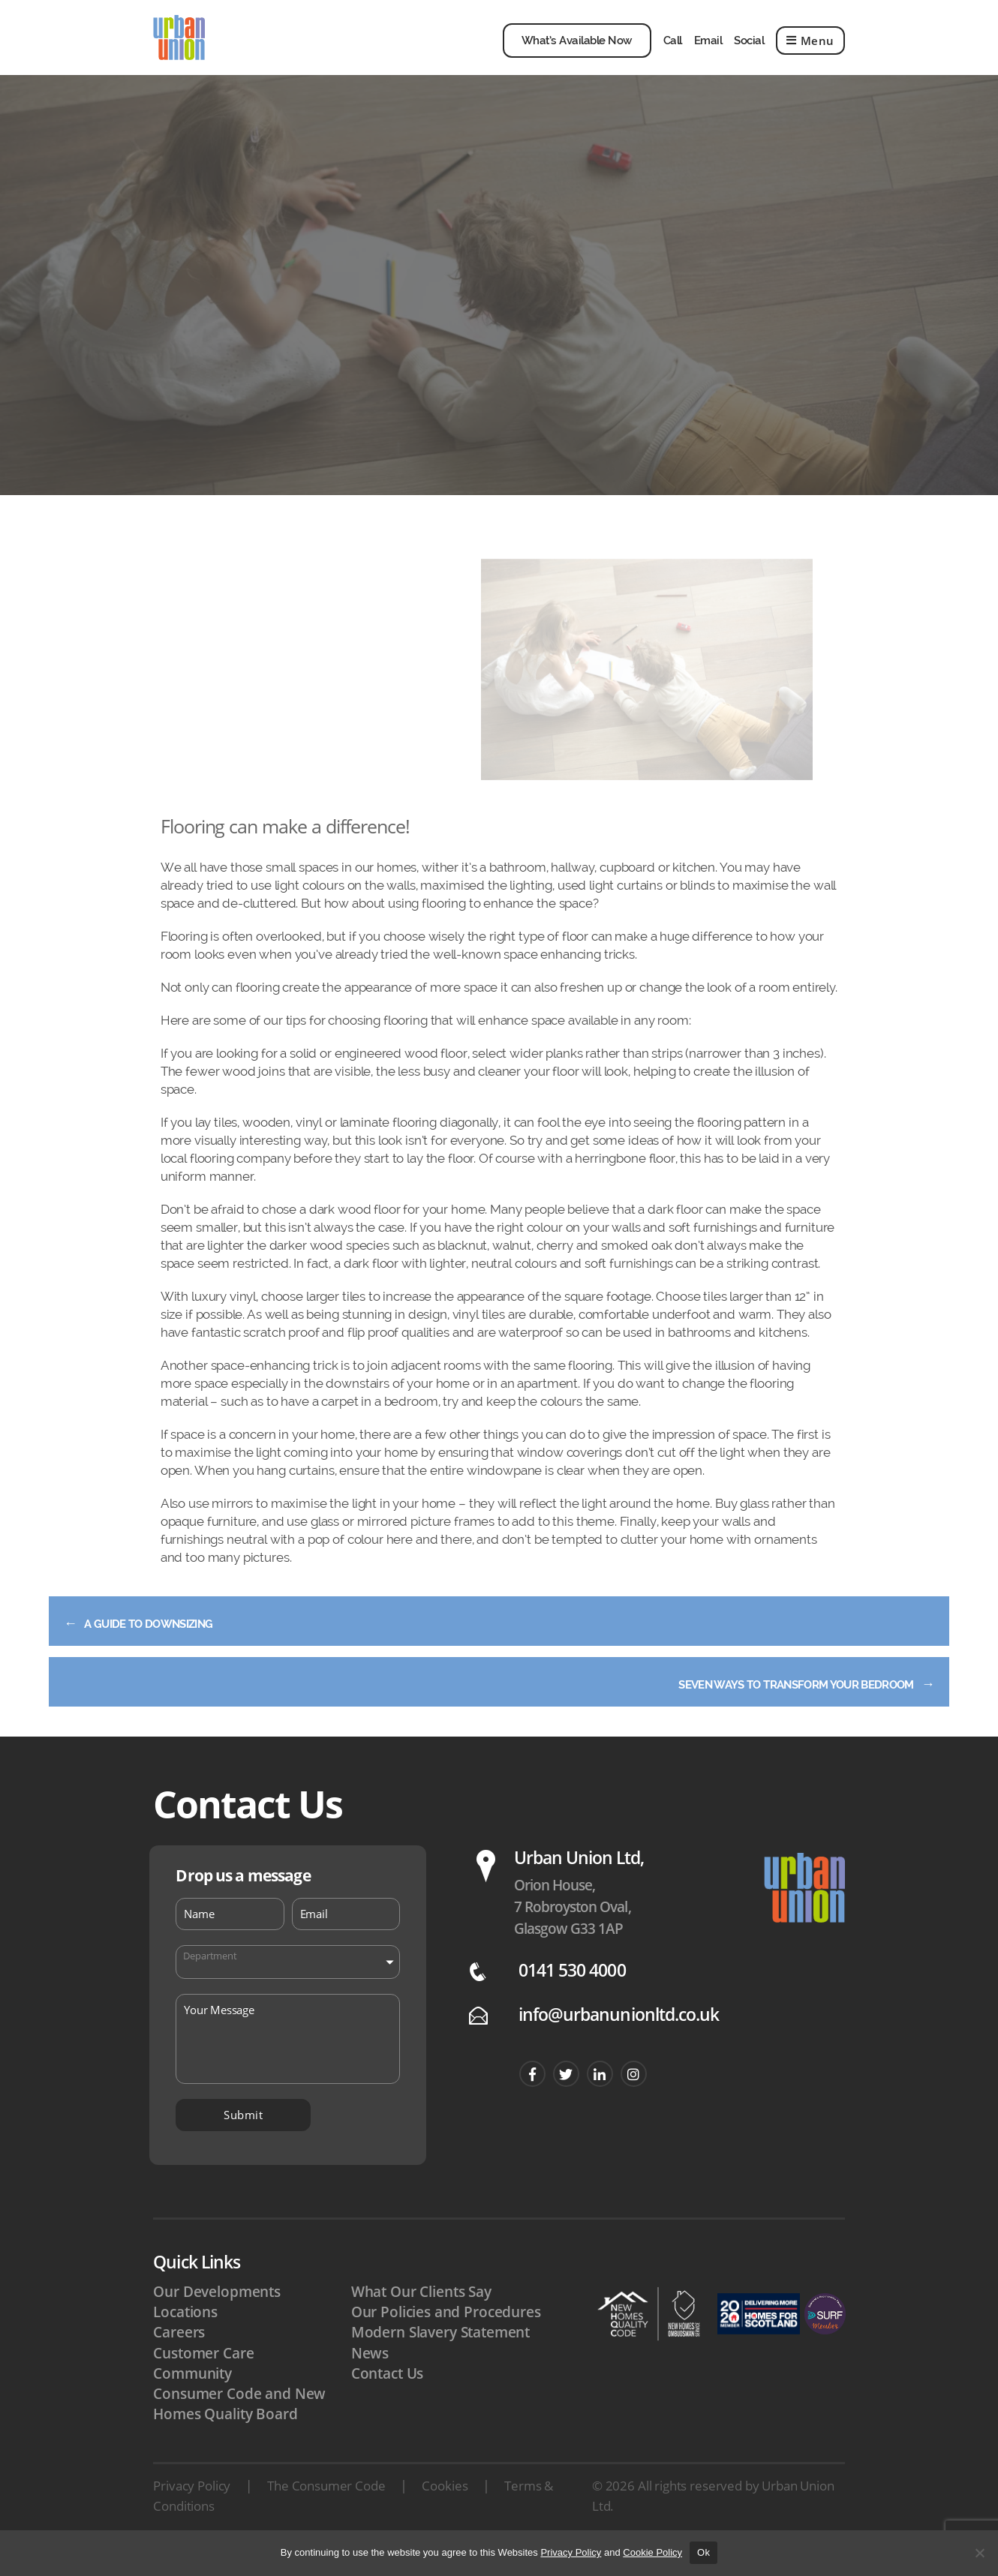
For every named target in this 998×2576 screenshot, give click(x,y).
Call (672, 52)
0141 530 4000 (572, 1992)
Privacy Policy (191, 2508)
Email (708, 52)
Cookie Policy (652, 2552)
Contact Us (387, 2396)
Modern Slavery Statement (440, 2354)
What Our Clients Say (421, 2314)
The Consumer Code (326, 2508)
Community (192, 2396)
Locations (185, 2334)
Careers (179, 2354)
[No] (979, 2552)
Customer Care (203, 2375)
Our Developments (217, 2314)
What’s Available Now (577, 52)
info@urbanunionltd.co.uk (619, 2037)
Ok (703, 2552)
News (370, 2375)
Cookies (444, 2508)
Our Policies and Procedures (446, 2334)
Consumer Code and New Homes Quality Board (239, 2426)
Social (749, 52)
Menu (810, 51)
